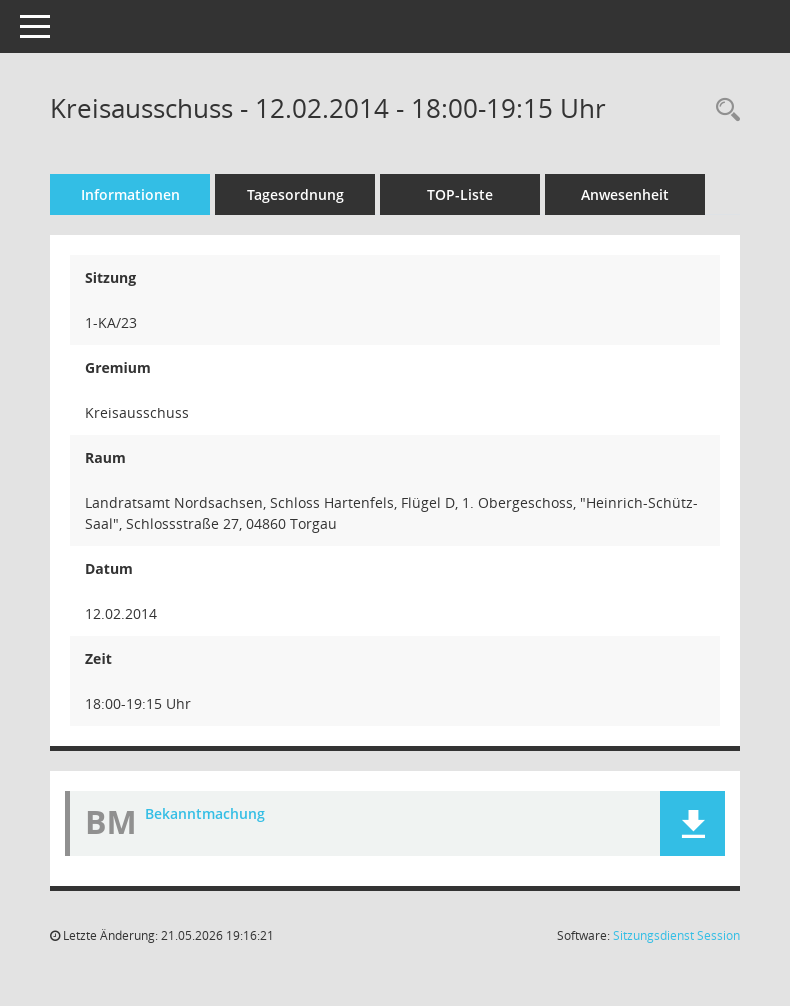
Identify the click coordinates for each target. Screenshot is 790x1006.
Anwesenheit (625, 194)
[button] (692, 823)
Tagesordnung (295, 194)
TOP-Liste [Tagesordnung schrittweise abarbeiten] (460, 194)
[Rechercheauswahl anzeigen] (723, 110)
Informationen (130, 194)
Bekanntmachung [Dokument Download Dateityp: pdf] (205, 813)
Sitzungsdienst (676, 935)
